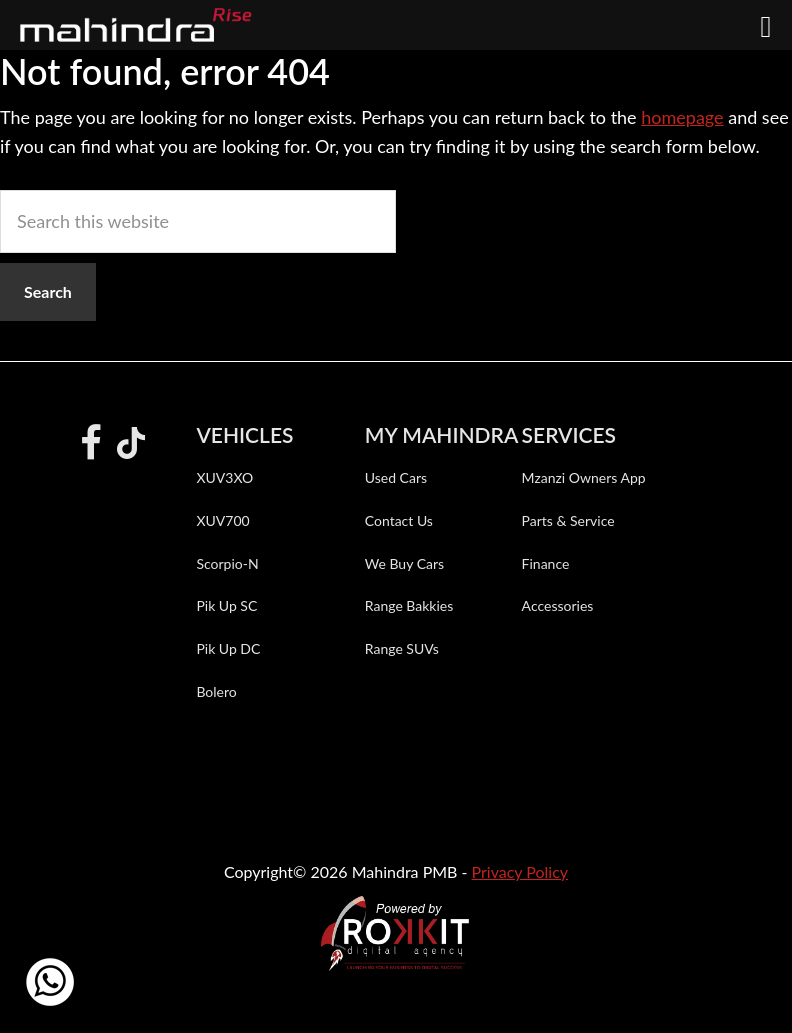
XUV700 (222, 520)
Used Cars (396, 477)
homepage (682, 117)
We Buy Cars (404, 563)
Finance (546, 563)
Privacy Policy (520, 871)
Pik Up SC (226, 605)
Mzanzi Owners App (584, 477)
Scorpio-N (227, 563)
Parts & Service (568, 520)
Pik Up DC (228, 648)
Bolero (216, 691)
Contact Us (399, 520)
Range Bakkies (409, 605)
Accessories (558, 605)
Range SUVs (402, 648)
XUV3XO (224, 477)
